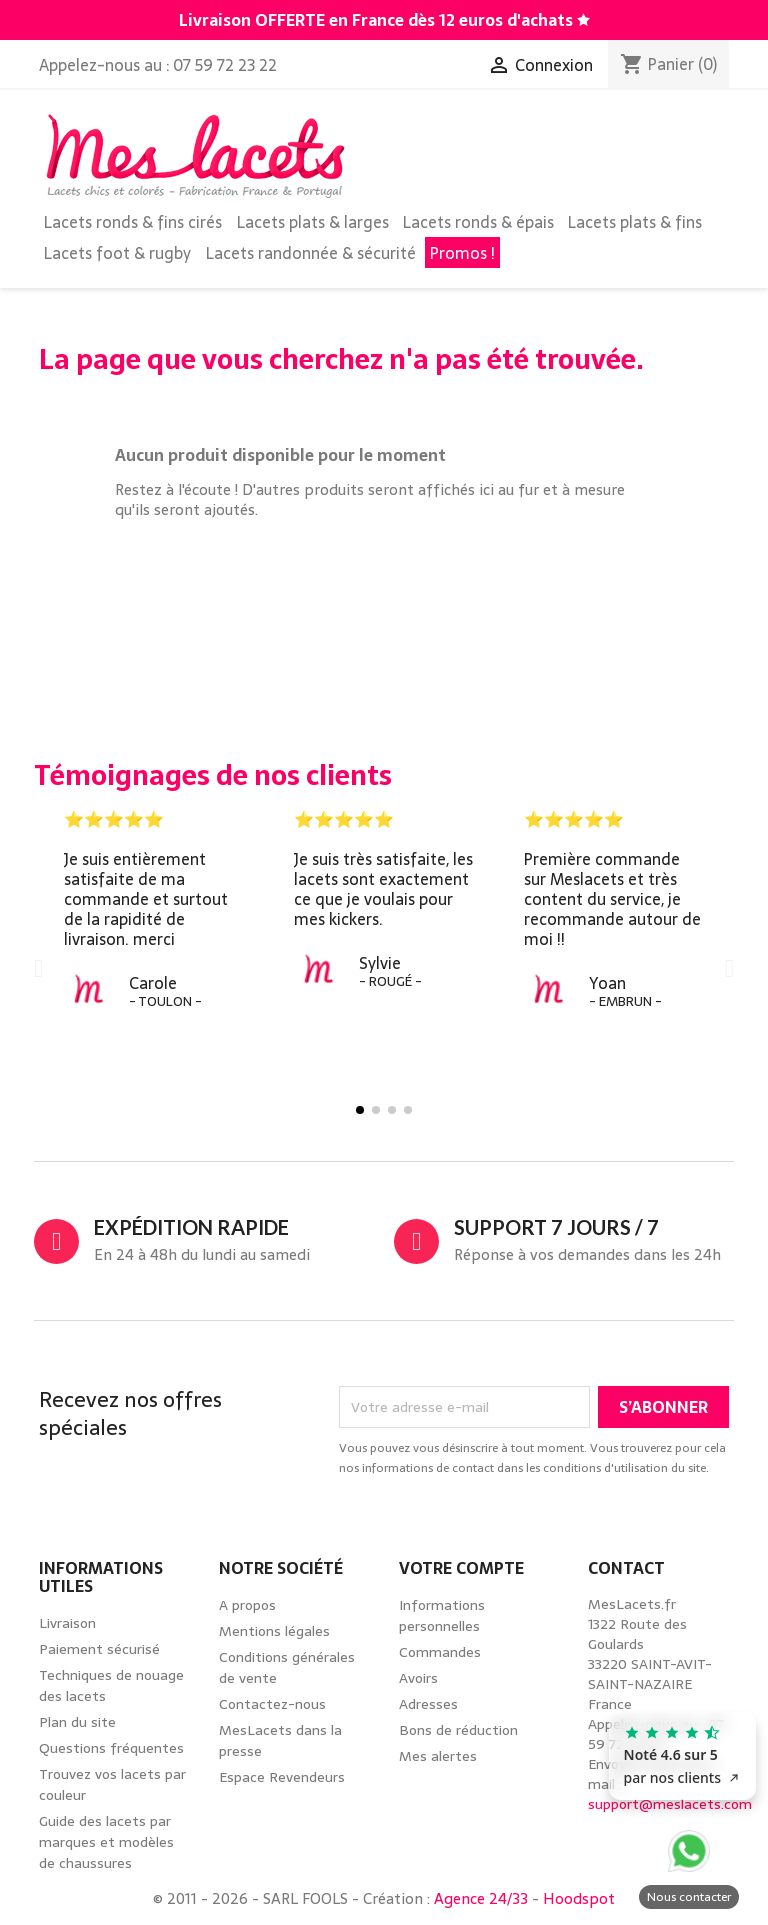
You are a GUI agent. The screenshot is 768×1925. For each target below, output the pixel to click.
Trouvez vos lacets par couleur (112, 1784)
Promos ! (462, 253)
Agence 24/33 (481, 1898)
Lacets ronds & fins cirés (133, 222)
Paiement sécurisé (99, 1649)
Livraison (67, 1623)
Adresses (428, 1704)
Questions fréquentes (111, 1748)
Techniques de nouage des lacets (111, 1685)
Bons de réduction (458, 1730)
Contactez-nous (272, 1704)
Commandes (440, 1652)
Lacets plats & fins (635, 222)
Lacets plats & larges (313, 222)
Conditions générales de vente (287, 1667)
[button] (38, 967)
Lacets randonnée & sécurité (311, 253)
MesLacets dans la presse (280, 1740)
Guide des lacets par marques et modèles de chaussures (106, 1842)
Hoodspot (579, 1898)
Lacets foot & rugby (117, 253)
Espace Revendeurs (282, 1777)
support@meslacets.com (670, 1804)
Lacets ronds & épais (478, 222)
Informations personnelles (442, 1615)
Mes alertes (438, 1756)
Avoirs (418, 1678)
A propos (247, 1605)
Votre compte (461, 1568)
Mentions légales (274, 1631)
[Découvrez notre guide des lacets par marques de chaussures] (583, 20)
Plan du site (77, 1722)
